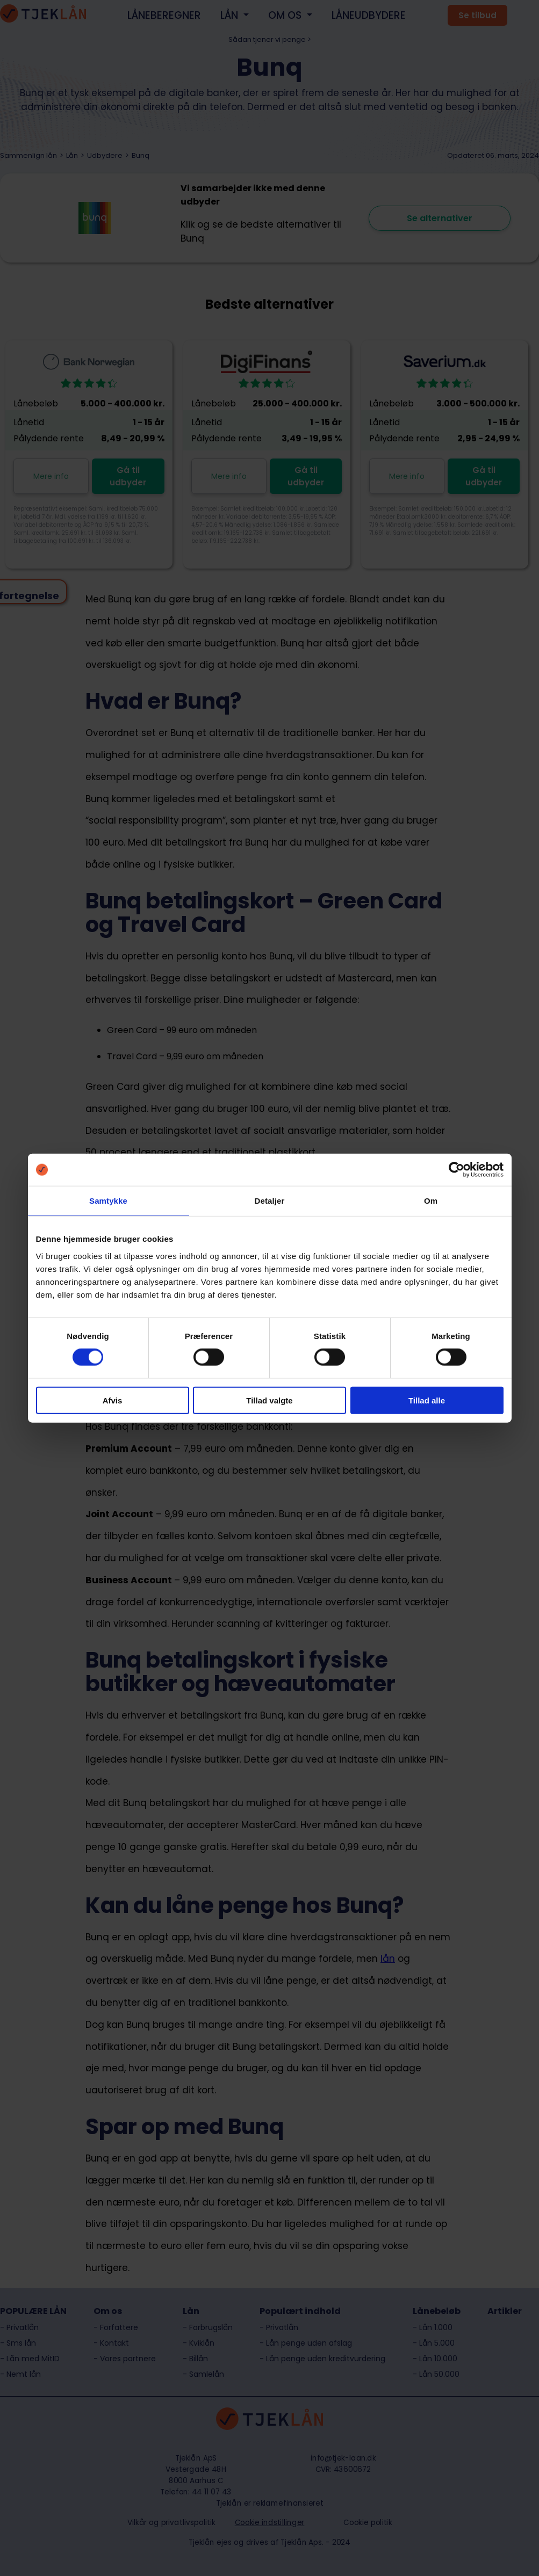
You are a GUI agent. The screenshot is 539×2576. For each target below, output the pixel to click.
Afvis (113, 1400)
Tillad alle (426, 1400)
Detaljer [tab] (270, 1200)
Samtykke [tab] (108, 1200)
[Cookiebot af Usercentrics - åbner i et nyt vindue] (456, 1170)
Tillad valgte (269, 1400)
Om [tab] (430, 1200)
